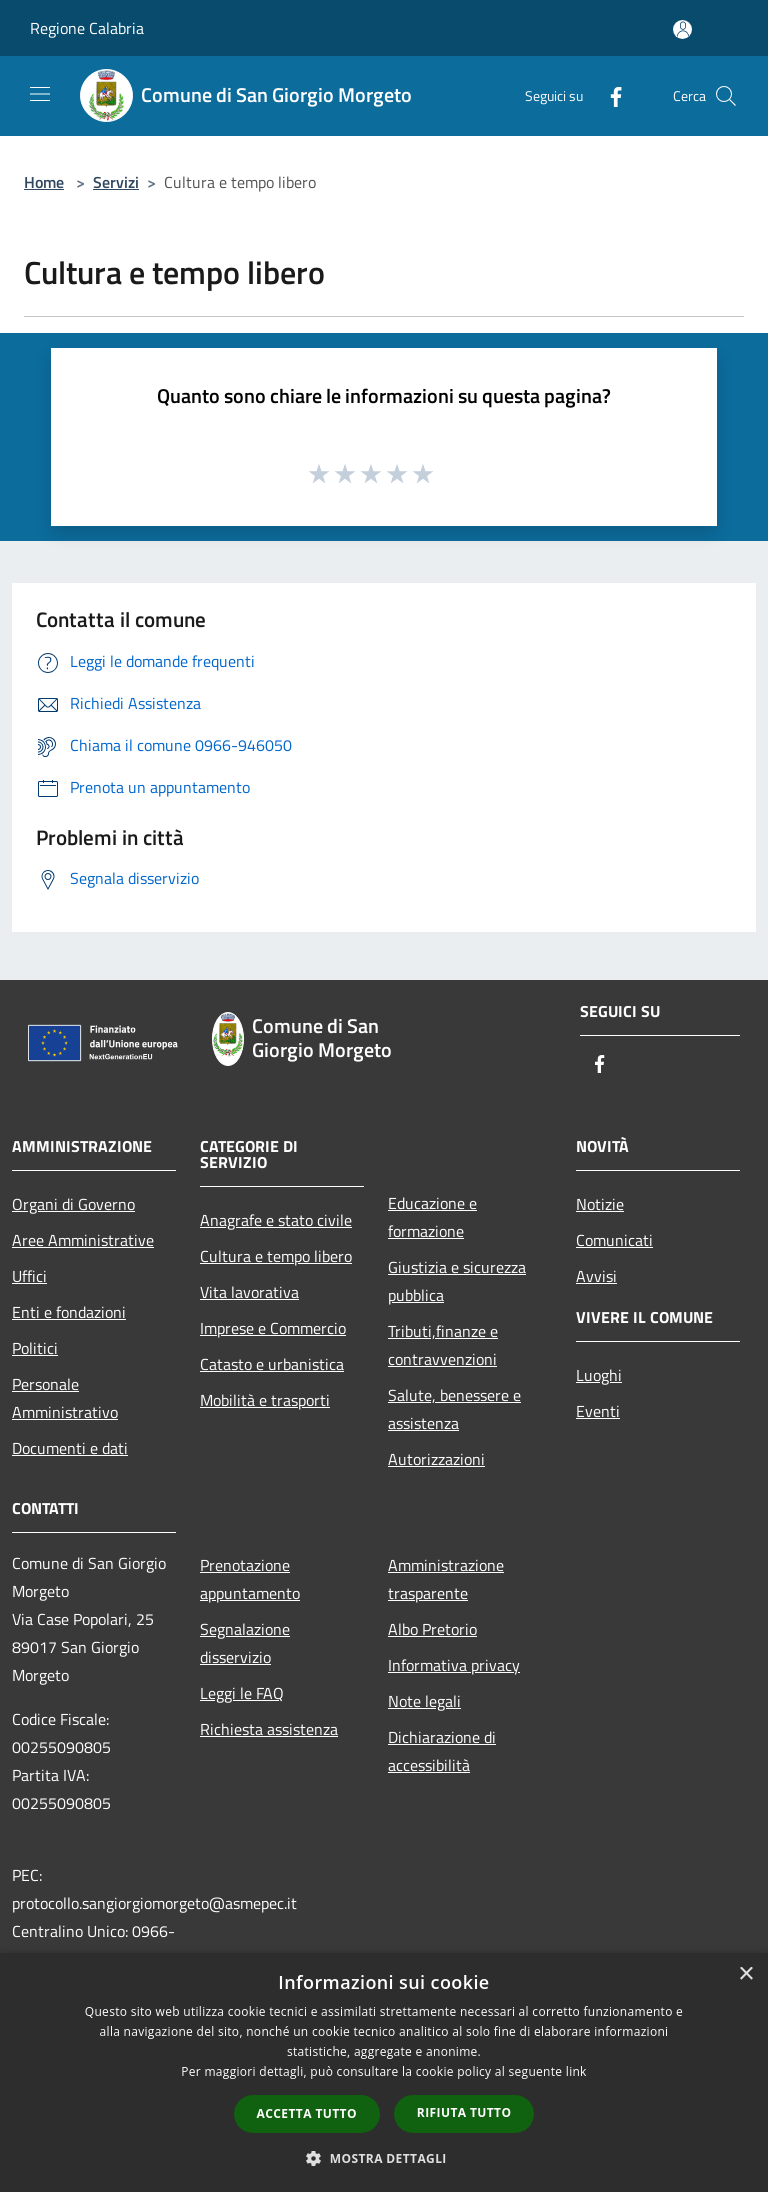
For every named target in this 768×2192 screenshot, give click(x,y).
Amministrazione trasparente (446, 1579)
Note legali (424, 1701)
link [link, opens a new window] (576, 2071)
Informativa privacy (454, 1665)
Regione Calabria (87, 28)
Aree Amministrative (83, 1240)
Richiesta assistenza (269, 1729)
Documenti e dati (70, 1448)
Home (44, 182)
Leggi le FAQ (242, 1693)
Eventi (598, 1411)
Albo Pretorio (432, 1629)
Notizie (600, 1204)
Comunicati (614, 1240)
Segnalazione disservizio (245, 1643)
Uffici (29, 1276)
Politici (35, 1348)
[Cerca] (726, 96)
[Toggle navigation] (40, 94)
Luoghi (599, 1375)
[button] (384, 2158)
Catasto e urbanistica (272, 1364)
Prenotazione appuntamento (250, 1579)
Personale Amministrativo (65, 1398)
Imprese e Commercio (273, 1328)
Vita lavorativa (249, 1292)
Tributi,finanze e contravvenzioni (443, 1345)
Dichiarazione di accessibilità (442, 1751)
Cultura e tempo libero (276, 1256)
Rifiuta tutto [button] (464, 2112)
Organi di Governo (73, 1204)
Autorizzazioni (436, 1459)
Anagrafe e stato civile (276, 1220)
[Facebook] (608, 95)
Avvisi (596, 1276)
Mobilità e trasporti (265, 1400)
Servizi (116, 182)
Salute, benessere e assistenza (454, 1409)
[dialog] (384, 2072)
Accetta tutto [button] (307, 2113)
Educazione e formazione (432, 1217)
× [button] (745, 1974)
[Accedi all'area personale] (682, 29)
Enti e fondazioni (69, 1312)
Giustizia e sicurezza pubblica (457, 1281)
